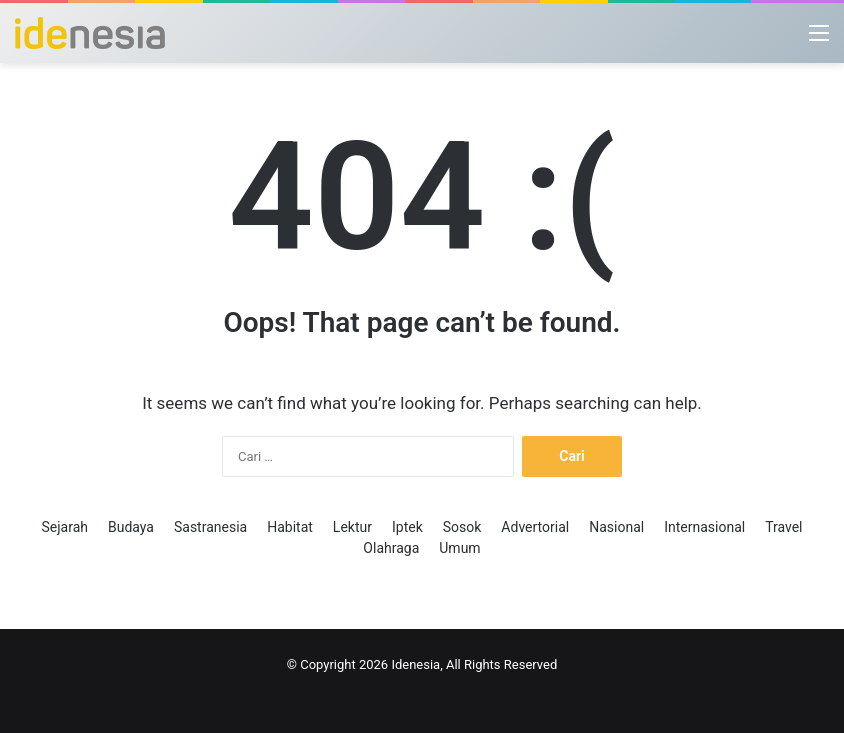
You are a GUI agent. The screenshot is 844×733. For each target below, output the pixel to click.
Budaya (131, 527)
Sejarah (64, 527)
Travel (783, 527)
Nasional (616, 527)
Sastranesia (210, 527)
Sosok (462, 527)
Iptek (407, 527)
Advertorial (535, 527)
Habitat (290, 527)
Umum (459, 548)
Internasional (704, 527)
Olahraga (391, 548)
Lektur (352, 527)
